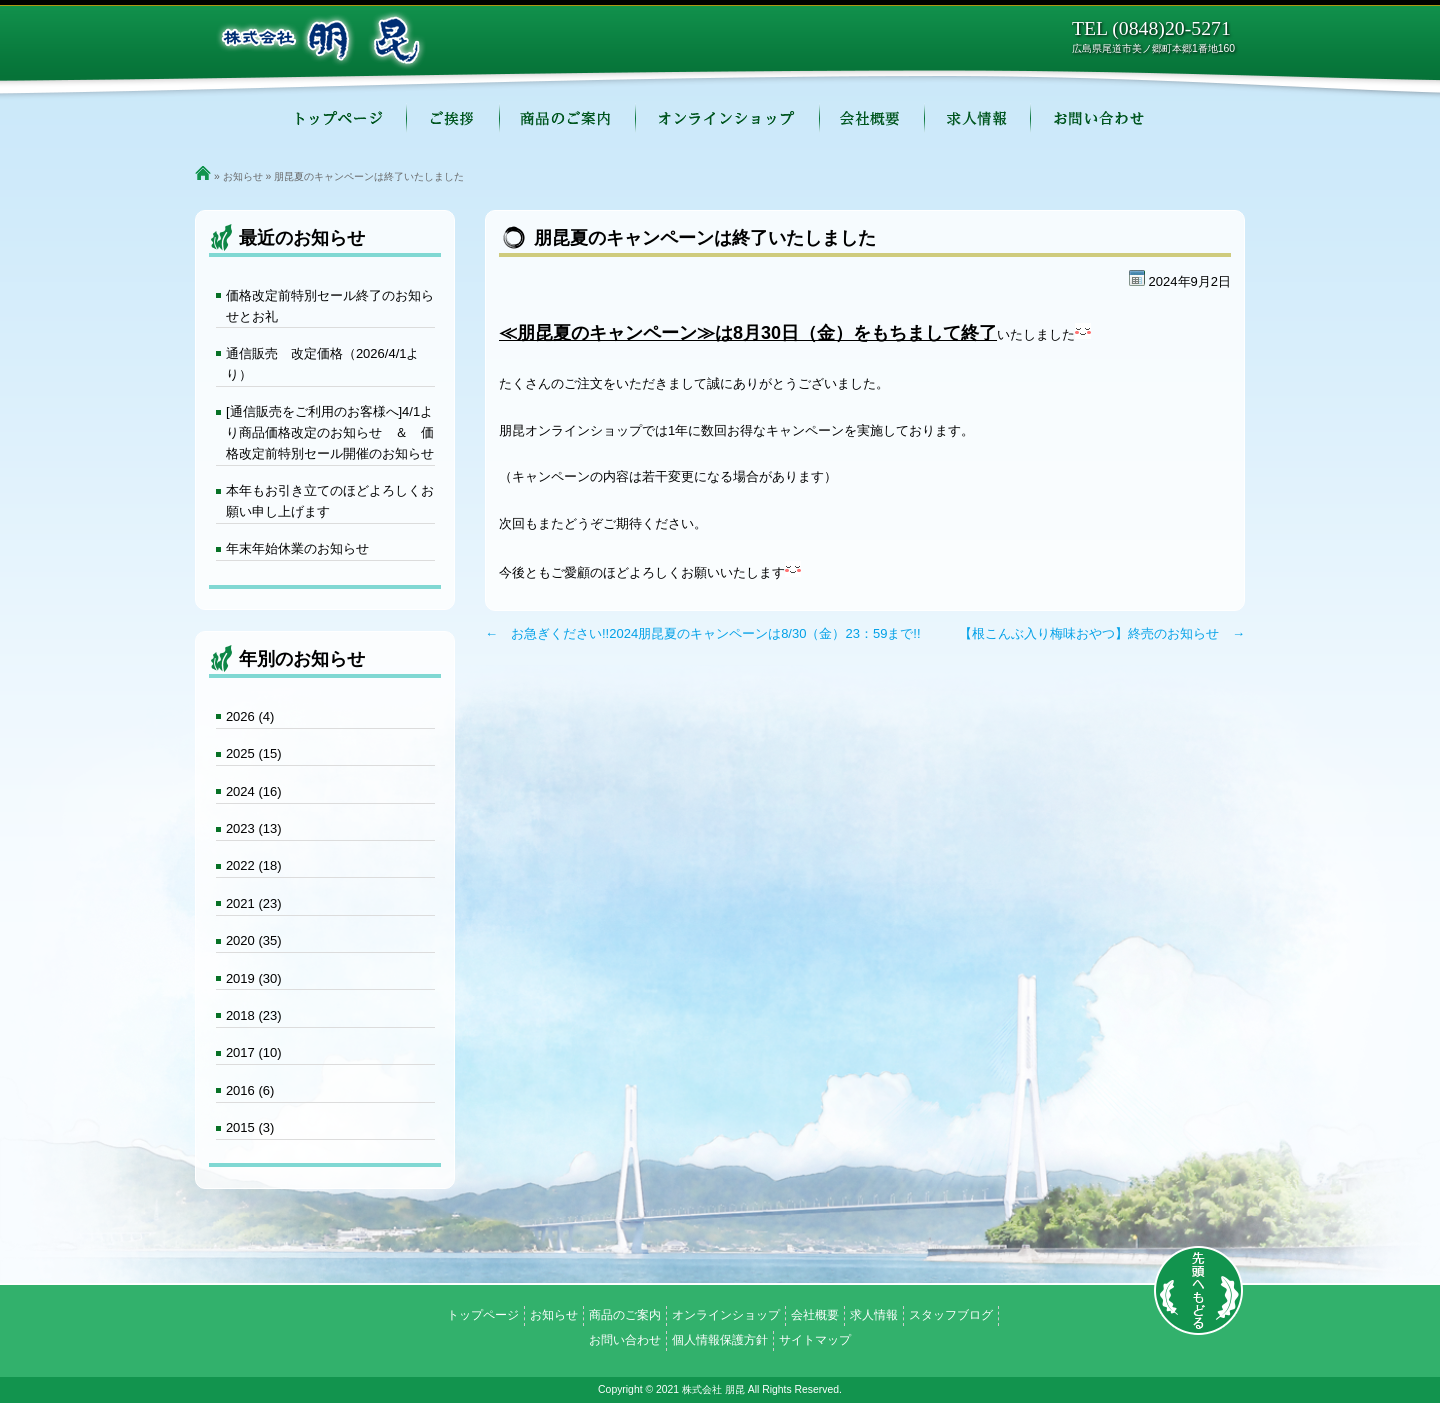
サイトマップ (815, 1340)
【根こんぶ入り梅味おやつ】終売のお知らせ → (1102, 633)
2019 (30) (254, 978)
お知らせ (243, 176)
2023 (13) (254, 828)
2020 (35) (254, 940)
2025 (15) (254, 753)
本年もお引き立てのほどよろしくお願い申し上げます (330, 501)
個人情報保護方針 (720, 1340)
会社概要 (872, 120)
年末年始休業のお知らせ (297, 548)
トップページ (338, 120)
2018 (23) (254, 1015)
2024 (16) (254, 791)
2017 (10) (254, 1052)
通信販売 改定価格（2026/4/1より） (323, 364)
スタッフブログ (951, 1315)
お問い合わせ (1100, 120)
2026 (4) (250, 716)
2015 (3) (250, 1127)
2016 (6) (250, 1090)
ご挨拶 (453, 120)
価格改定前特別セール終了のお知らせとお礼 (330, 306)
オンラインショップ (728, 120)
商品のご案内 (568, 120)
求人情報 (978, 120)
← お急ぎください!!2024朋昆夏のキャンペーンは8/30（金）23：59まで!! (703, 633)
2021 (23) (254, 903)
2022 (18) (254, 865)
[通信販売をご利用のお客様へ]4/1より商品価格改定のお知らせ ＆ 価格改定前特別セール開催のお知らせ (330, 432)
